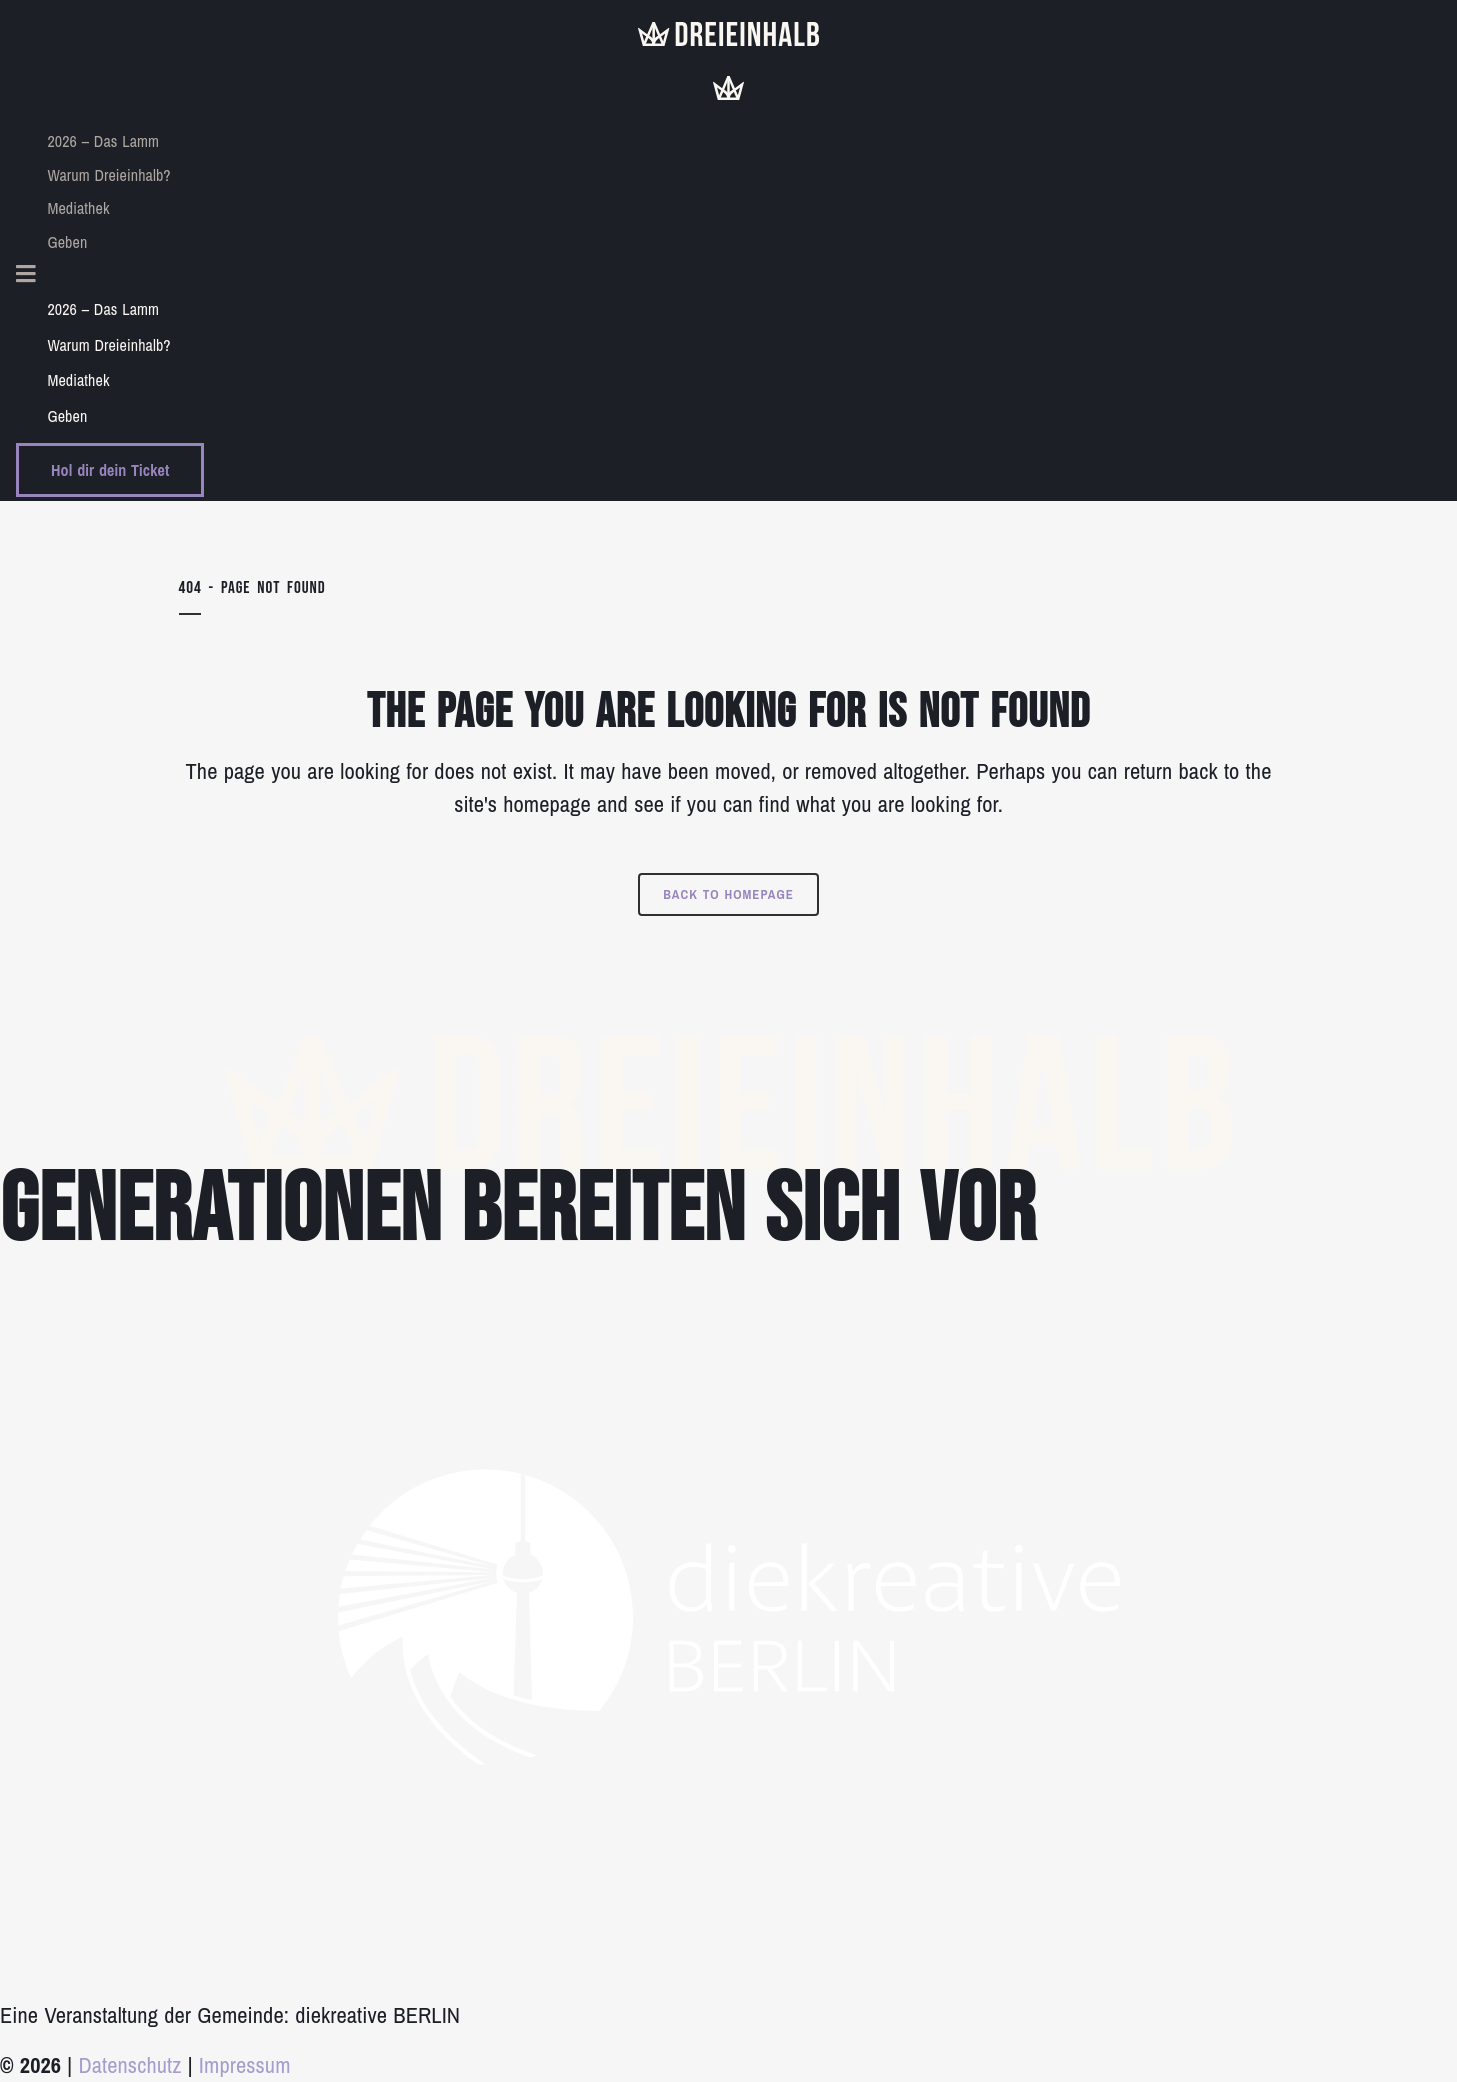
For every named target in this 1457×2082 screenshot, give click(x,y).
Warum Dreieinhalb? (108, 175)
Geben (67, 242)
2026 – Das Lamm (103, 141)
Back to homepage (728, 894)
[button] (728, 275)
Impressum (245, 2065)
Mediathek (78, 208)
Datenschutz (129, 2065)
